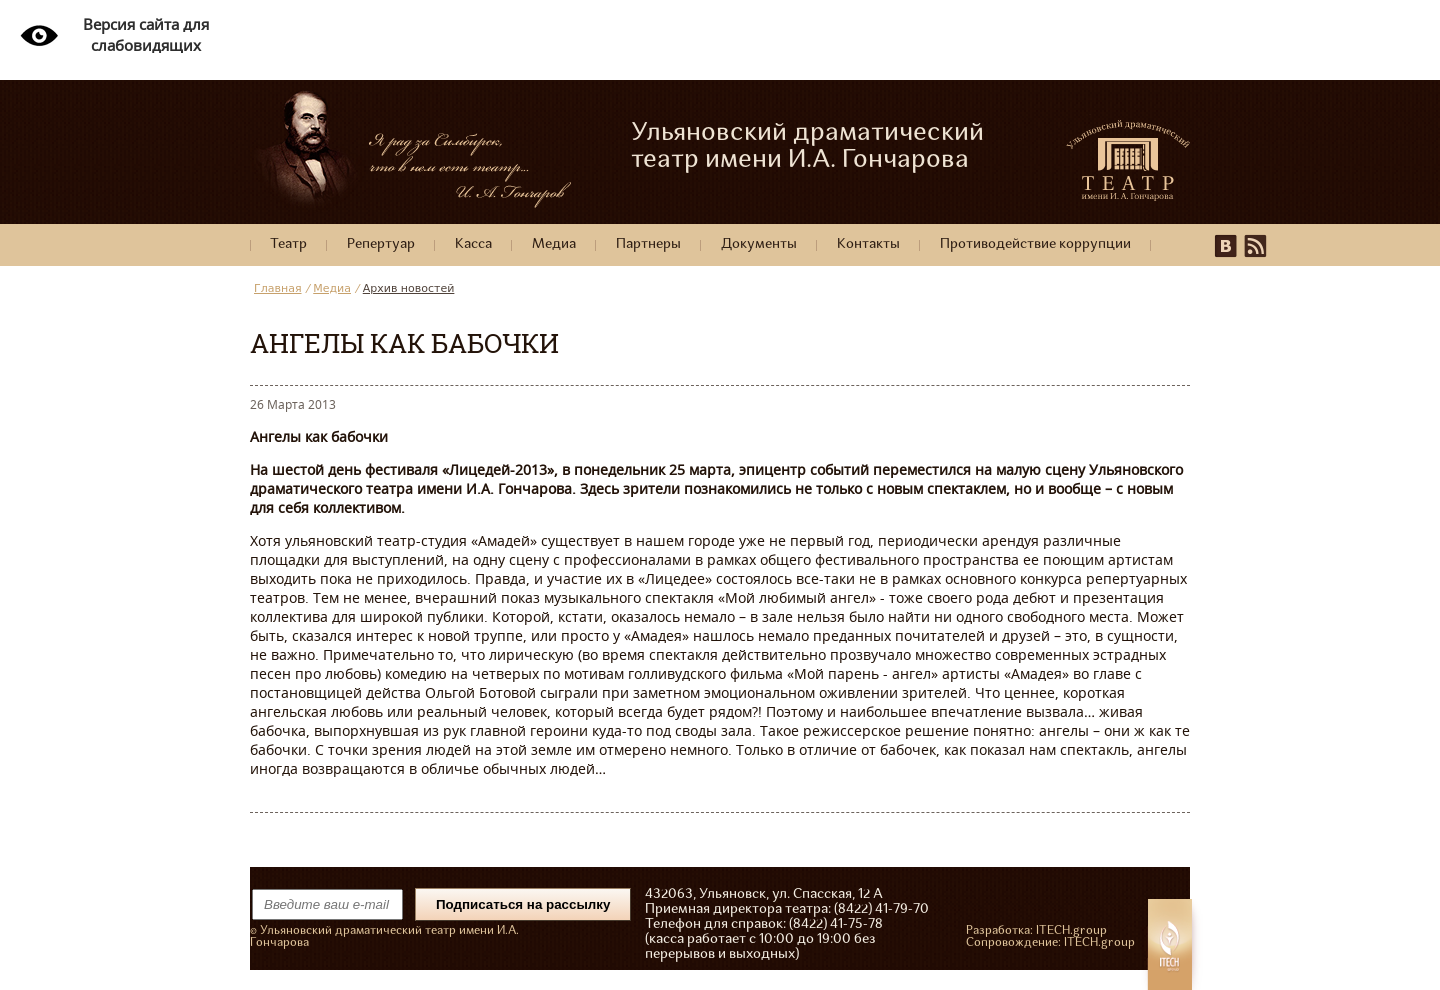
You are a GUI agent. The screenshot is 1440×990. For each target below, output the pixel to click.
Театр (288, 244)
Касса (473, 244)
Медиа (554, 244)
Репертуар (381, 244)
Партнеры (648, 244)
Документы (759, 244)
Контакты (868, 244)
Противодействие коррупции (1035, 244)
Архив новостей (409, 288)
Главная (278, 288)
